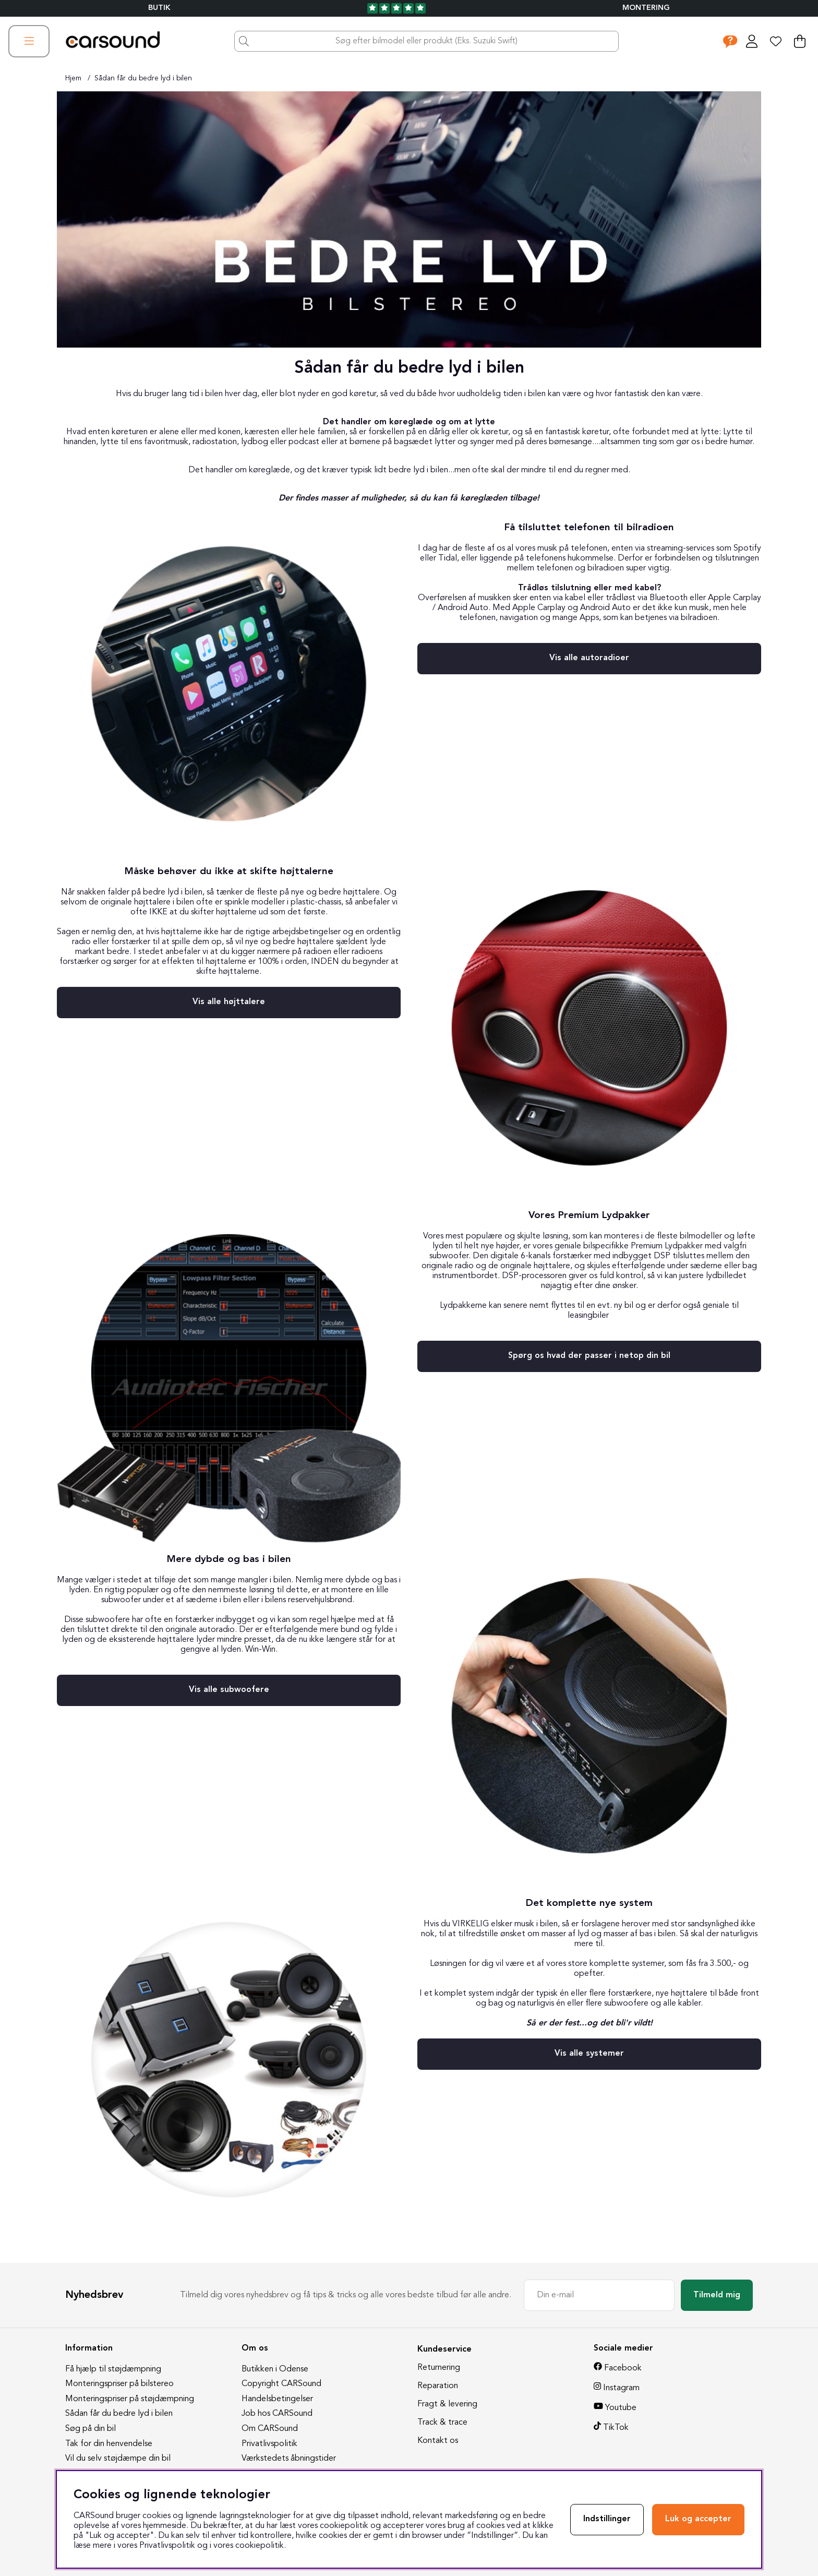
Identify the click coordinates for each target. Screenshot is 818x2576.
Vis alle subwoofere (229, 1690)
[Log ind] (752, 41)
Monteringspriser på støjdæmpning (129, 2399)
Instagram (621, 2388)
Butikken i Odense (275, 2369)
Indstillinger (607, 2519)
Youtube (620, 2408)
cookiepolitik (259, 2546)
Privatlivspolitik (269, 2444)
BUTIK (159, 8)
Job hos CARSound (277, 2414)
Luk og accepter (698, 2519)
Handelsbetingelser (277, 2399)
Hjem (73, 78)
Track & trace (442, 2422)
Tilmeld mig (716, 2295)
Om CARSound (270, 2429)
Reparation (437, 2386)
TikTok (616, 2428)
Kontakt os (437, 2441)
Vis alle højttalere (229, 1002)
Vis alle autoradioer (589, 658)
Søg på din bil (90, 2429)
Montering (646, 8)
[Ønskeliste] (776, 41)
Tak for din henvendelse (108, 2444)
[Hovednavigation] (29, 41)
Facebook (623, 2368)
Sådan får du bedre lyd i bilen (143, 78)
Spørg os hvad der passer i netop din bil (589, 1356)
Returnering (438, 2368)
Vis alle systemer (589, 2053)
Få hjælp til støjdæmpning (113, 2369)
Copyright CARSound (281, 2384)
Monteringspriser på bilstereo (119, 2384)
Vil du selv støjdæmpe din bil (118, 2458)
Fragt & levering (447, 2404)
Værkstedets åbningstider (289, 2458)
